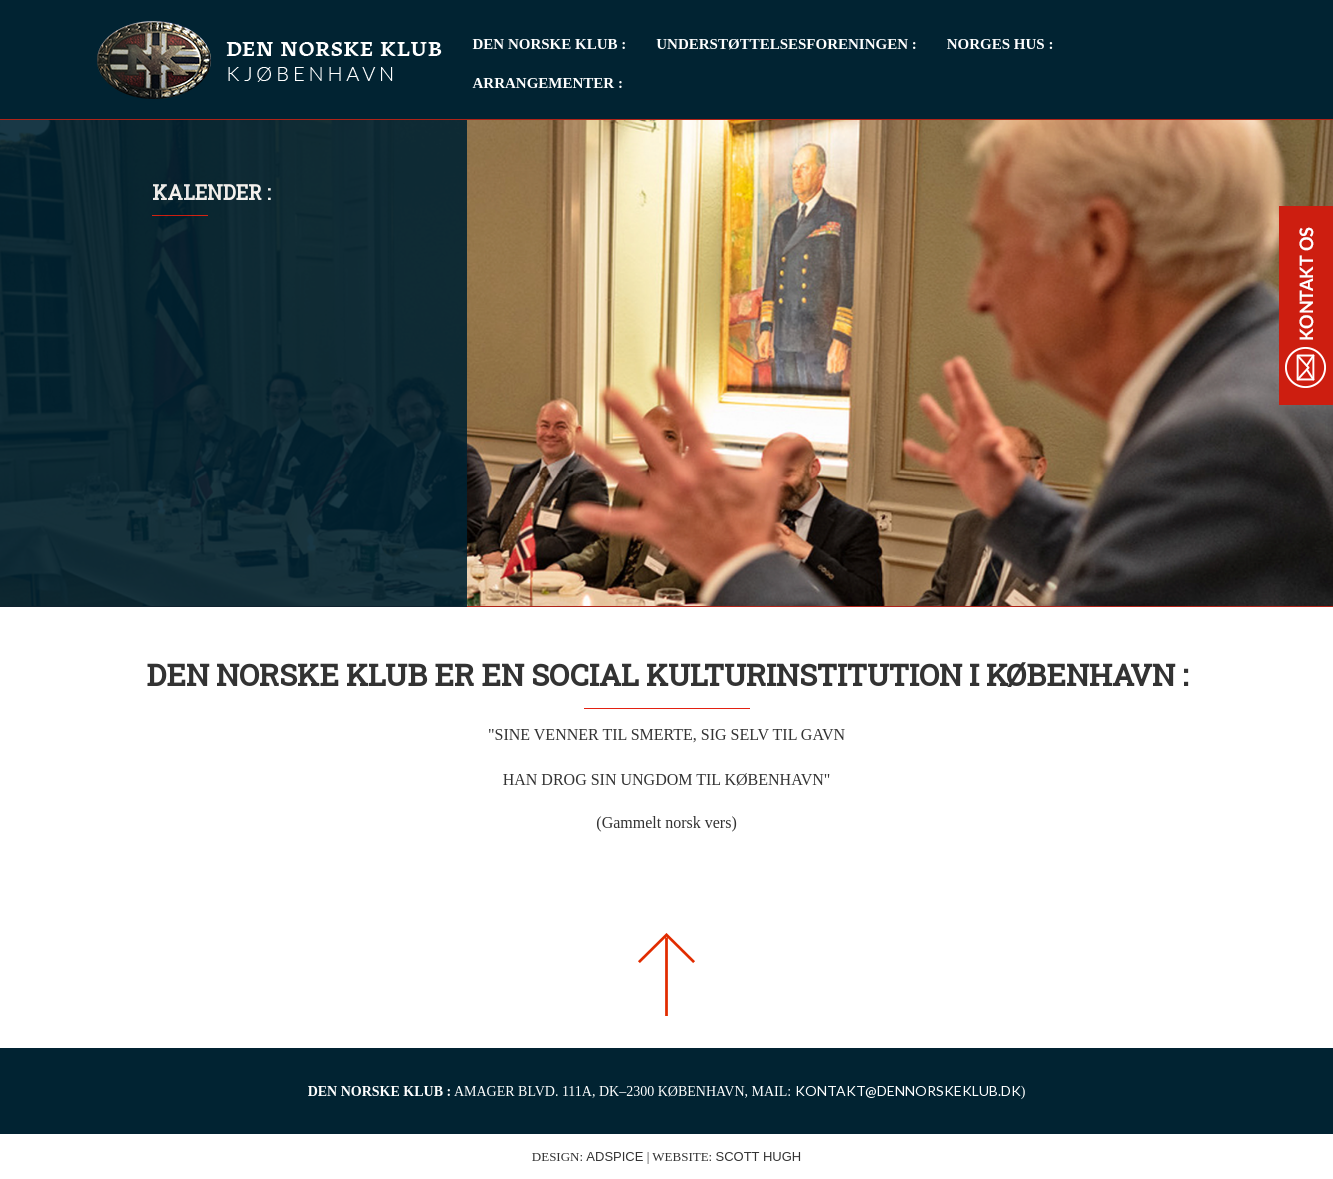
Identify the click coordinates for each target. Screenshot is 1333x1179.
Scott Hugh (758, 1156)
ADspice (614, 1156)
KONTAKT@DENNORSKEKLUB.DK (908, 1090)
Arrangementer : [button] (548, 83)
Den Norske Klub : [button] (550, 44)
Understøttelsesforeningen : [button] (786, 44)
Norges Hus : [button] (1000, 44)
